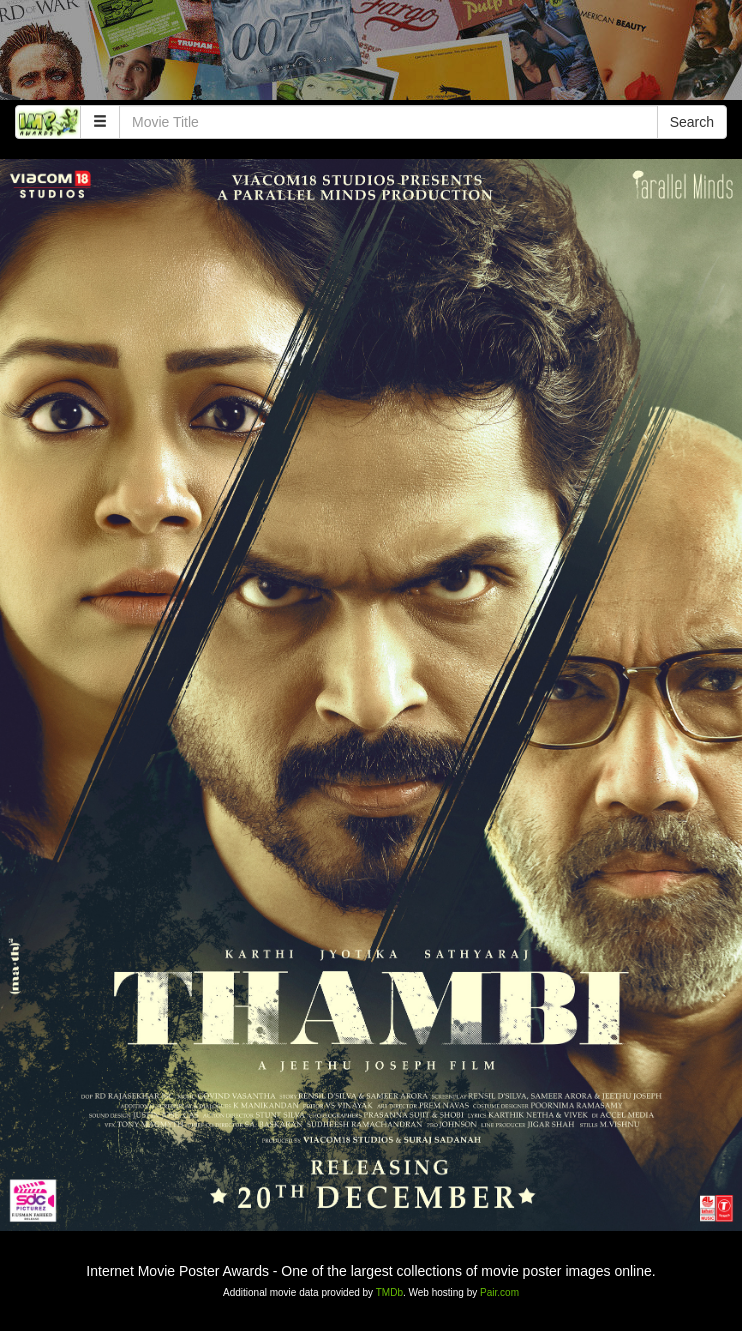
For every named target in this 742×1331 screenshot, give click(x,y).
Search (692, 122)
